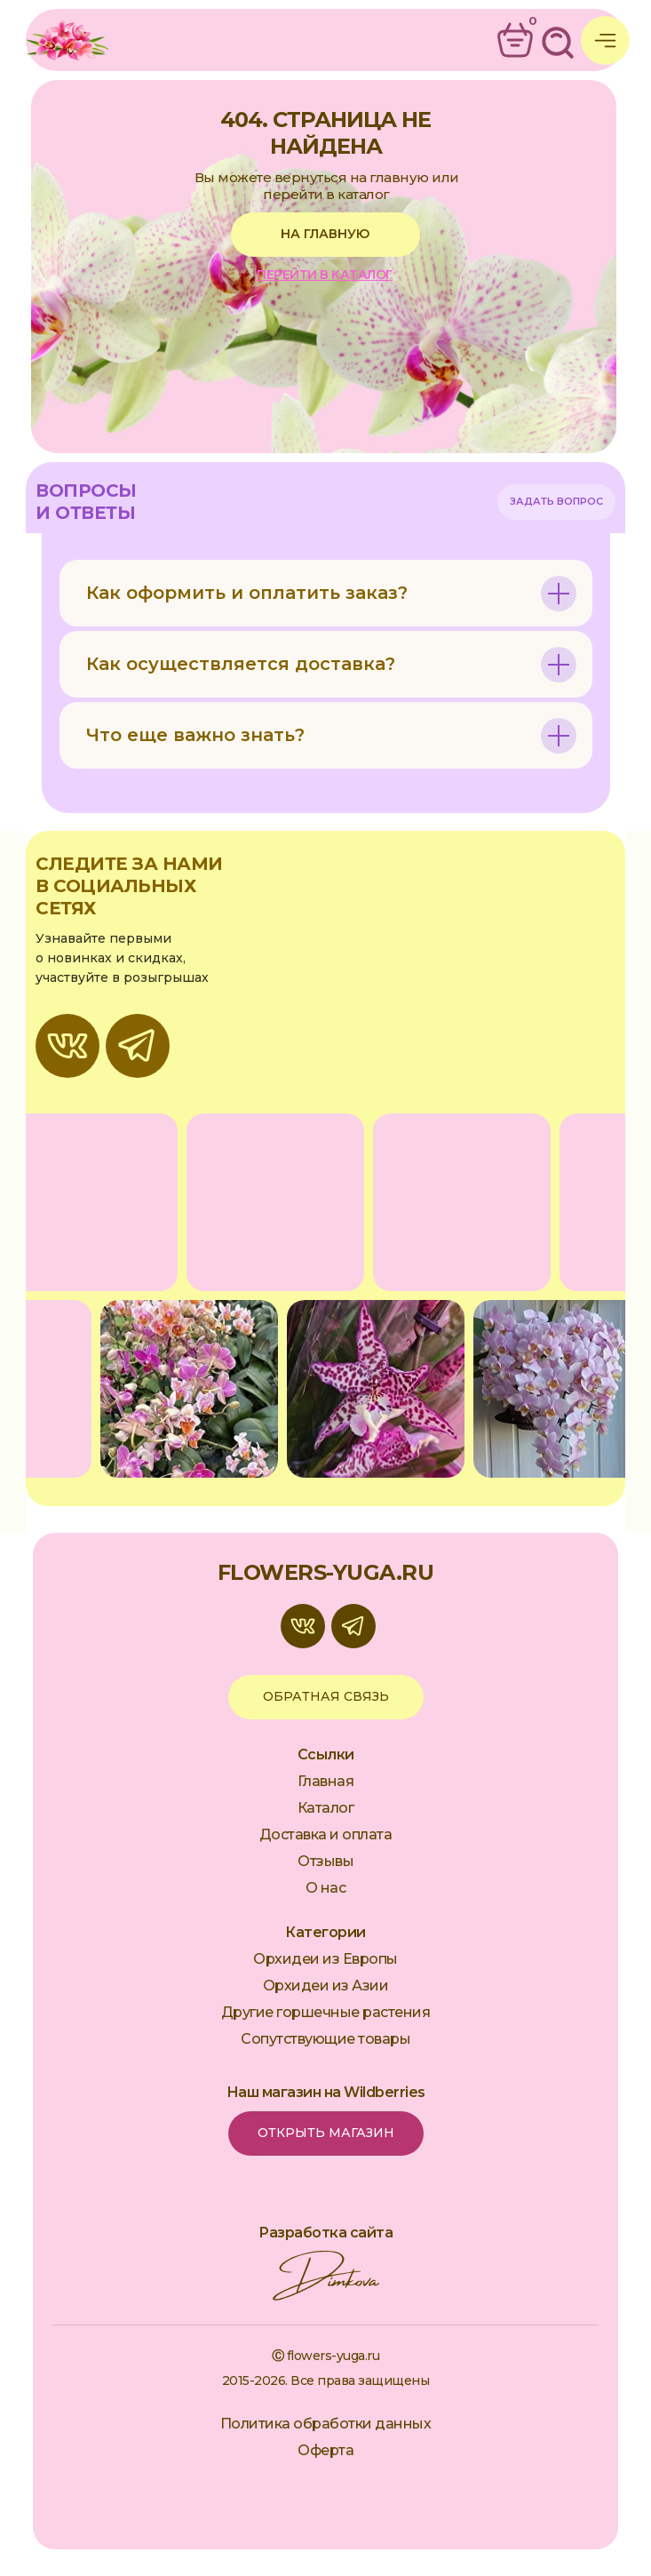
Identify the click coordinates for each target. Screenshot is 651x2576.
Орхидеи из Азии (326, 1985)
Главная (326, 1781)
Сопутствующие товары (325, 2038)
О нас (326, 1887)
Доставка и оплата (326, 1834)
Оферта (325, 2450)
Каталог (326, 1807)
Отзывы (325, 1861)
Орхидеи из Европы (325, 1958)
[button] (556, 502)
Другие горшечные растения (326, 2012)
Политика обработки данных (326, 2423)
